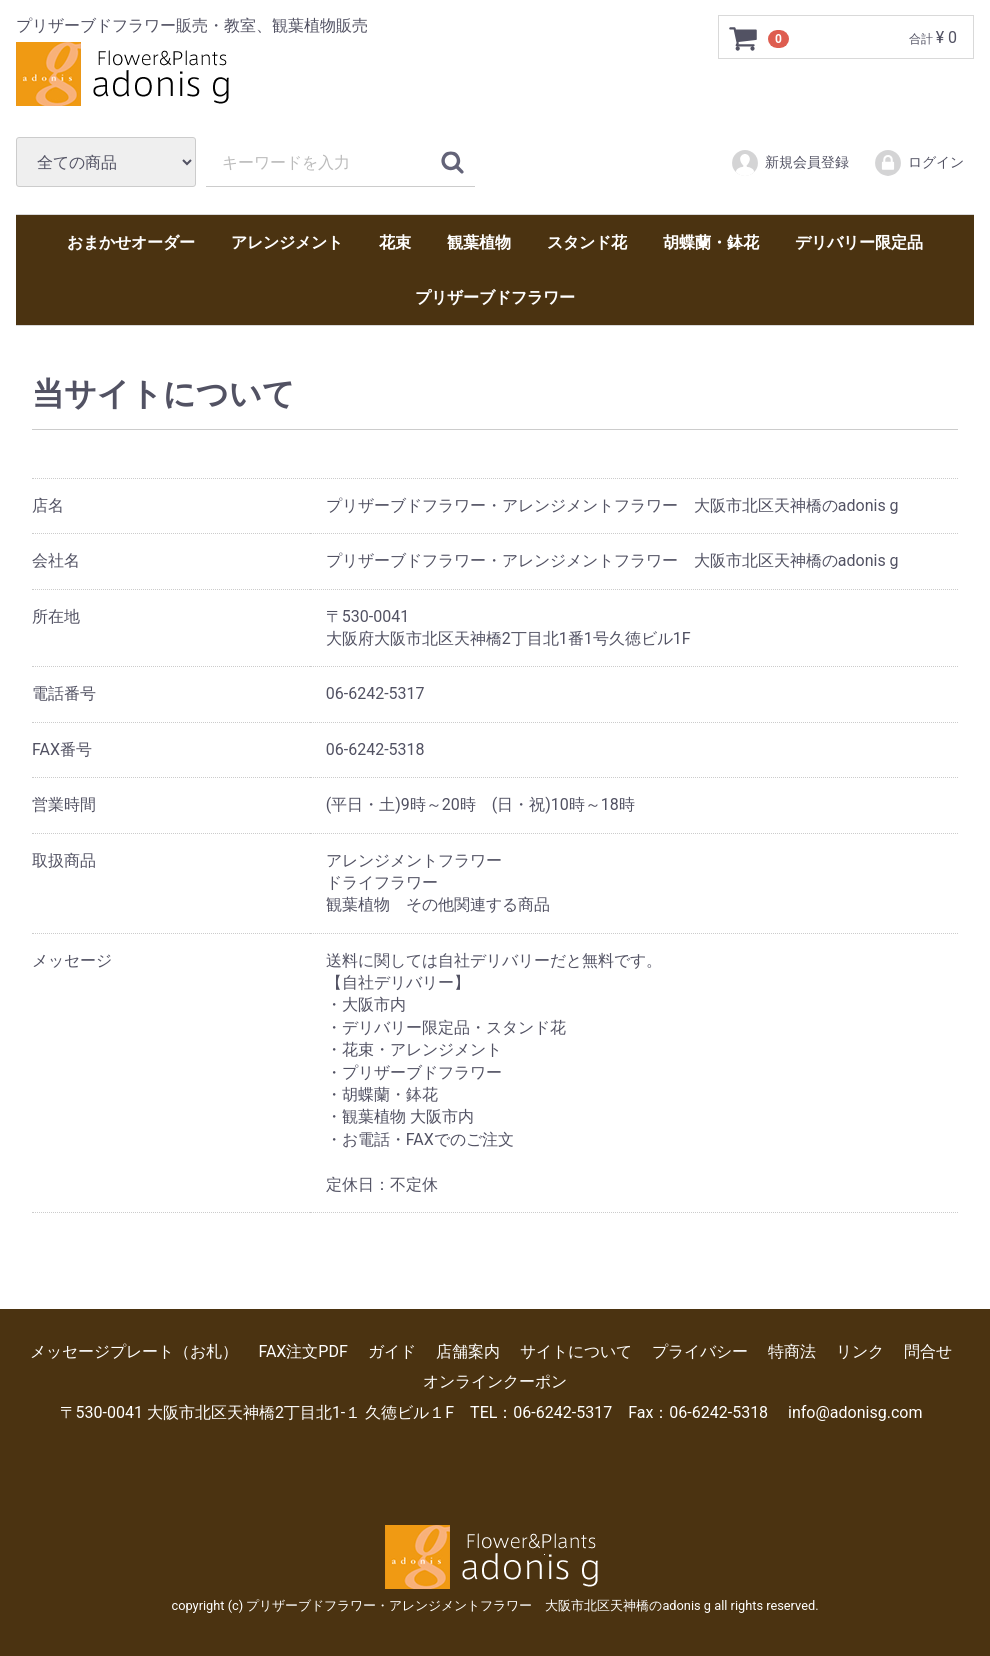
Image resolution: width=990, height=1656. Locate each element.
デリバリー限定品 (859, 242)
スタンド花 (587, 242)
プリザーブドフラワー (495, 297)
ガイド (392, 1351)
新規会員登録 (789, 163)
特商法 (792, 1351)
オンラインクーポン (495, 1381)
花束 (395, 242)
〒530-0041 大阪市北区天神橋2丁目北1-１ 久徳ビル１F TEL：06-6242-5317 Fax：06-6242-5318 (414, 1412)
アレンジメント (287, 242)
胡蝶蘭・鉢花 (711, 242)
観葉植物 (479, 242)
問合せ (928, 1351)
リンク (860, 1351)
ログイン (918, 163)
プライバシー (700, 1351)
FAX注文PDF (302, 1351)
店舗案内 (468, 1351)
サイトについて (576, 1351)
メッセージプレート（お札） (134, 1351)
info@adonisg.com (855, 1412)
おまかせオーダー (131, 242)
